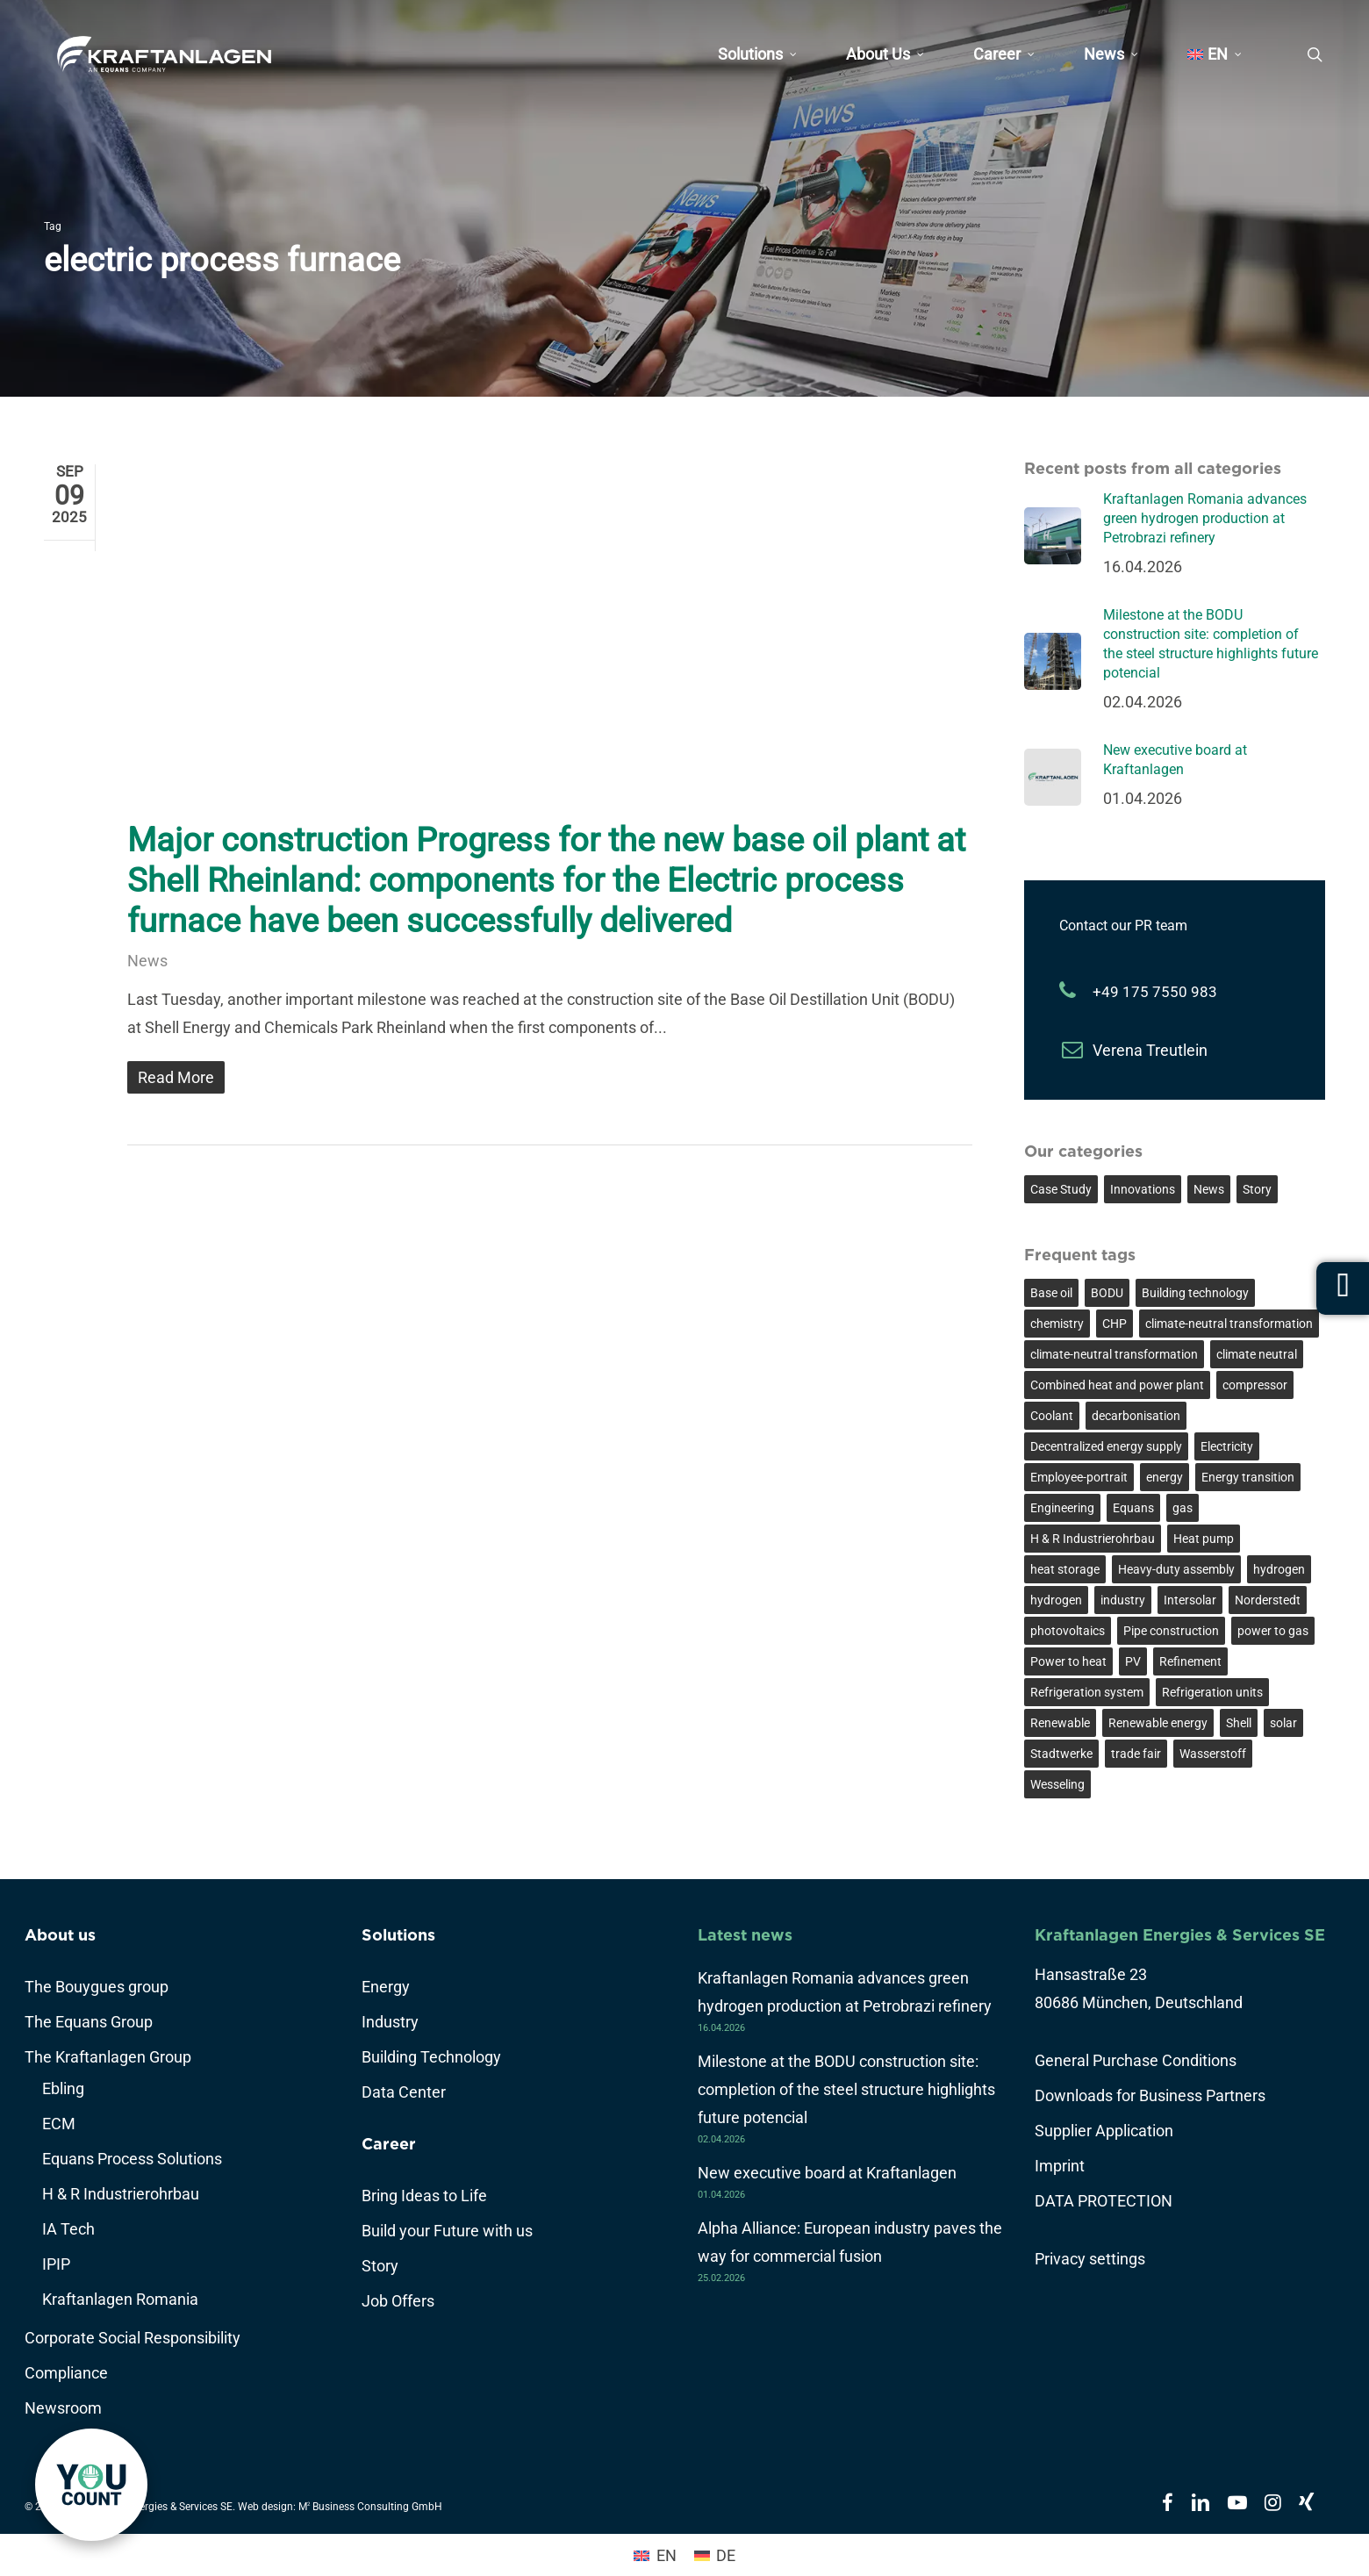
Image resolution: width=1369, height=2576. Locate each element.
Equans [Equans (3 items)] (1133, 1508)
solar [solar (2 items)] (1283, 1723)
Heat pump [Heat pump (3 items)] (1203, 1539)
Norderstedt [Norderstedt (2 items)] (1268, 1600)
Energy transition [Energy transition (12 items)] (1247, 1477)
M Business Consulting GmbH (370, 2507)
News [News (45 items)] (1208, 1189)
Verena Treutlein (1150, 1050)
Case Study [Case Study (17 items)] (1061, 1189)
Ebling (63, 2088)
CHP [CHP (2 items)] (1114, 1324)
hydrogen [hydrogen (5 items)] (1279, 1569)
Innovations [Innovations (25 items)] (1142, 1189)
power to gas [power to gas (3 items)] (1272, 1631)
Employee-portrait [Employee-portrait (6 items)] (1079, 1477)
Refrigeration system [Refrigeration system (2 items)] (1086, 1692)
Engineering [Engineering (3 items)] (1062, 1508)
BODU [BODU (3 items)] (1107, 1293)
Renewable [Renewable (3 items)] (1060, 1723)
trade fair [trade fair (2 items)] (1136, 1754)
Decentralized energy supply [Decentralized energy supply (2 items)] (1106, 1446)
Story (380, 2266)
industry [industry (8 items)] (1122, 1600)
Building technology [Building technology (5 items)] (1195, 1293)
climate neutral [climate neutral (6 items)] (1256, 1354)
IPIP (56, 2264)
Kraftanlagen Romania (120, 2299)
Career (389, 2144)
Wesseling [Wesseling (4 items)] (1057, 1784)
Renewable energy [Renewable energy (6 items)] (1158, 1723)
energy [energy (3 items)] (1164, 1477)
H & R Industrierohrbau (120, 2194)
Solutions (398, 1935)
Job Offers (398, 2301)
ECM (58, 2123)
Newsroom (63, 2408)
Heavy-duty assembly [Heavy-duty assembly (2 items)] (1176, 1569)
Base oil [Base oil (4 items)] (1051, 1293)
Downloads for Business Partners (1150, 2095)
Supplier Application (1104, 2130)
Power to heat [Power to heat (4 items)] (1068, 1661)
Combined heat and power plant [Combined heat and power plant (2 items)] (1117, 1385)
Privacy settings (1090, 2259)
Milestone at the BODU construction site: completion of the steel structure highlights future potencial (846, 2089)
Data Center (404, 2092)
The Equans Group (89, 2022)
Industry (390, 2022)
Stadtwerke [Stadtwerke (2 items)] (1061, 1754)
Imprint (1060, 2165)
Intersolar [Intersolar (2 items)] (1190, 1600)
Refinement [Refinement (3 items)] (1190, 1661)
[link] (91, 2485)
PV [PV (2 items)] (1133, 1661)
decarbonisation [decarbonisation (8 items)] (1136, 1416)
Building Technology (431, 2057)
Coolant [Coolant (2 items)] (1051, 1416)
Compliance (66, 2373)
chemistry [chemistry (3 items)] (1057, 1324)
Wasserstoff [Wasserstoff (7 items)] (1212, 1754)
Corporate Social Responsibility (132, 2337)
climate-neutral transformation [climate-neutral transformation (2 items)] (1114, 1354)
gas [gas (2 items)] (1182, 1508)
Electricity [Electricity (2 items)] (1227, 1446)
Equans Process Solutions (132, 2158)
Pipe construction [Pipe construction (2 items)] (1171, 1631)
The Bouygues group (96, 1986)
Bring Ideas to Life (424, 2195)
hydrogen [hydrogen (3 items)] (1056, 1600)
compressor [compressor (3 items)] (1254, 1385)
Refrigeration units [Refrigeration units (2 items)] (1212, 1692)
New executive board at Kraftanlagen (827, 2172)
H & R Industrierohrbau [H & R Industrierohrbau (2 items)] (1092, 1539)
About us (60, 1935)
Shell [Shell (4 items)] (1238, 1723)
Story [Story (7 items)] (1257, 1189)
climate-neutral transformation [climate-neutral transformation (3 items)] (1229, 1324)
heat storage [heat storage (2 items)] (1065, 1569)
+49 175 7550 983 (1155, 992)
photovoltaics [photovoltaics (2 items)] (1067, 1631)
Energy (386, 1986)
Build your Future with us (447, 2230)
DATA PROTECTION (1103, 2201)
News (147, 960)
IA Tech (68, 2229)
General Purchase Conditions (1135, 2060)
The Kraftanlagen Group (108, 2057)
